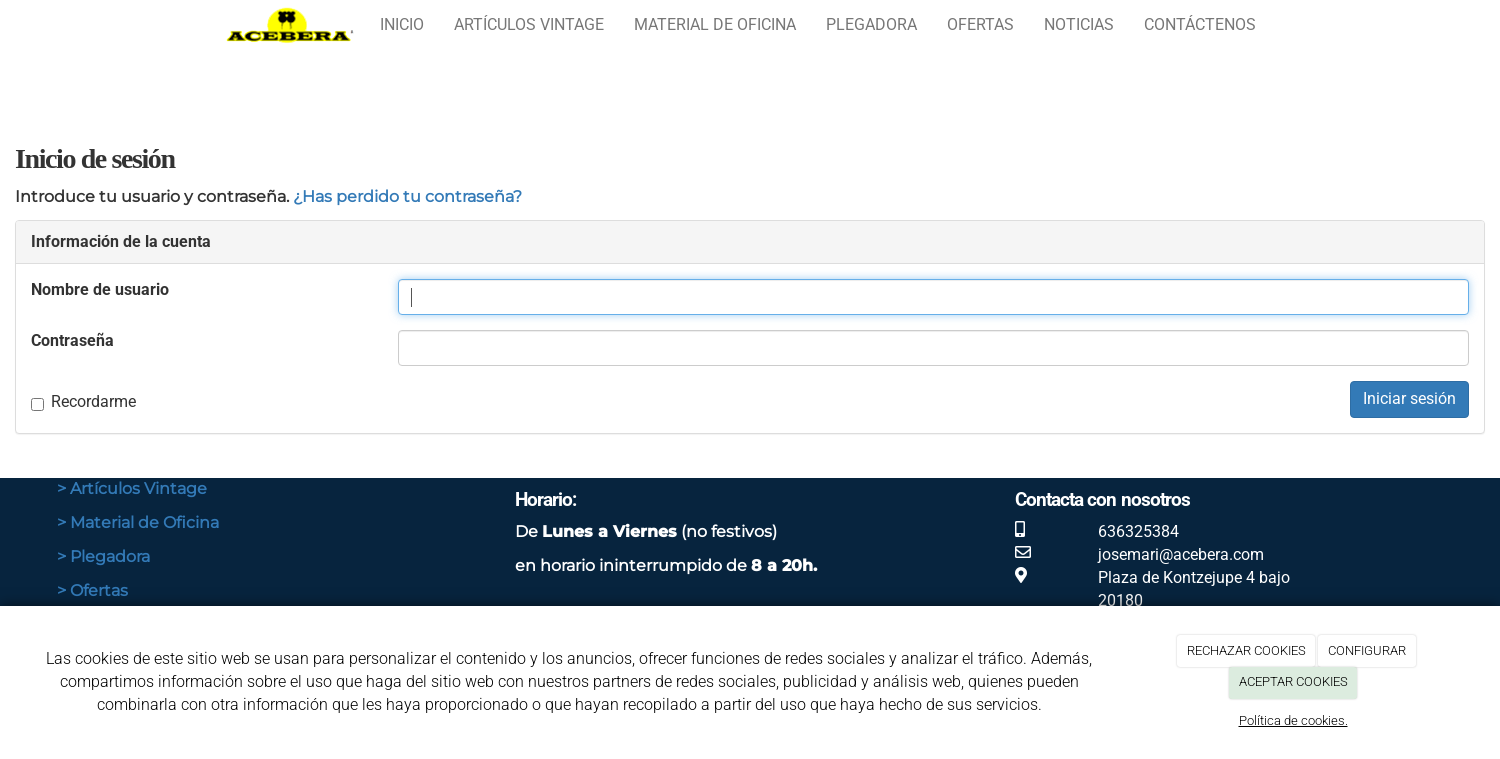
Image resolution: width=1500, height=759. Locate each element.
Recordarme (83, 401)
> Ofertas (92, 590)
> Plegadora (103, 556)
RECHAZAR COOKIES (1246, 650)
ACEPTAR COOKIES (1293, 681)
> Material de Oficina (138, 522)
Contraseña (72, 340)
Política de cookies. (1293, 720)
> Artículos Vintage (132, 488)
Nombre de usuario (100, 289)
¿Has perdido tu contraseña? (407, 196)
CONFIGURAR (1367, 650)
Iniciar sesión (1409, 398)
